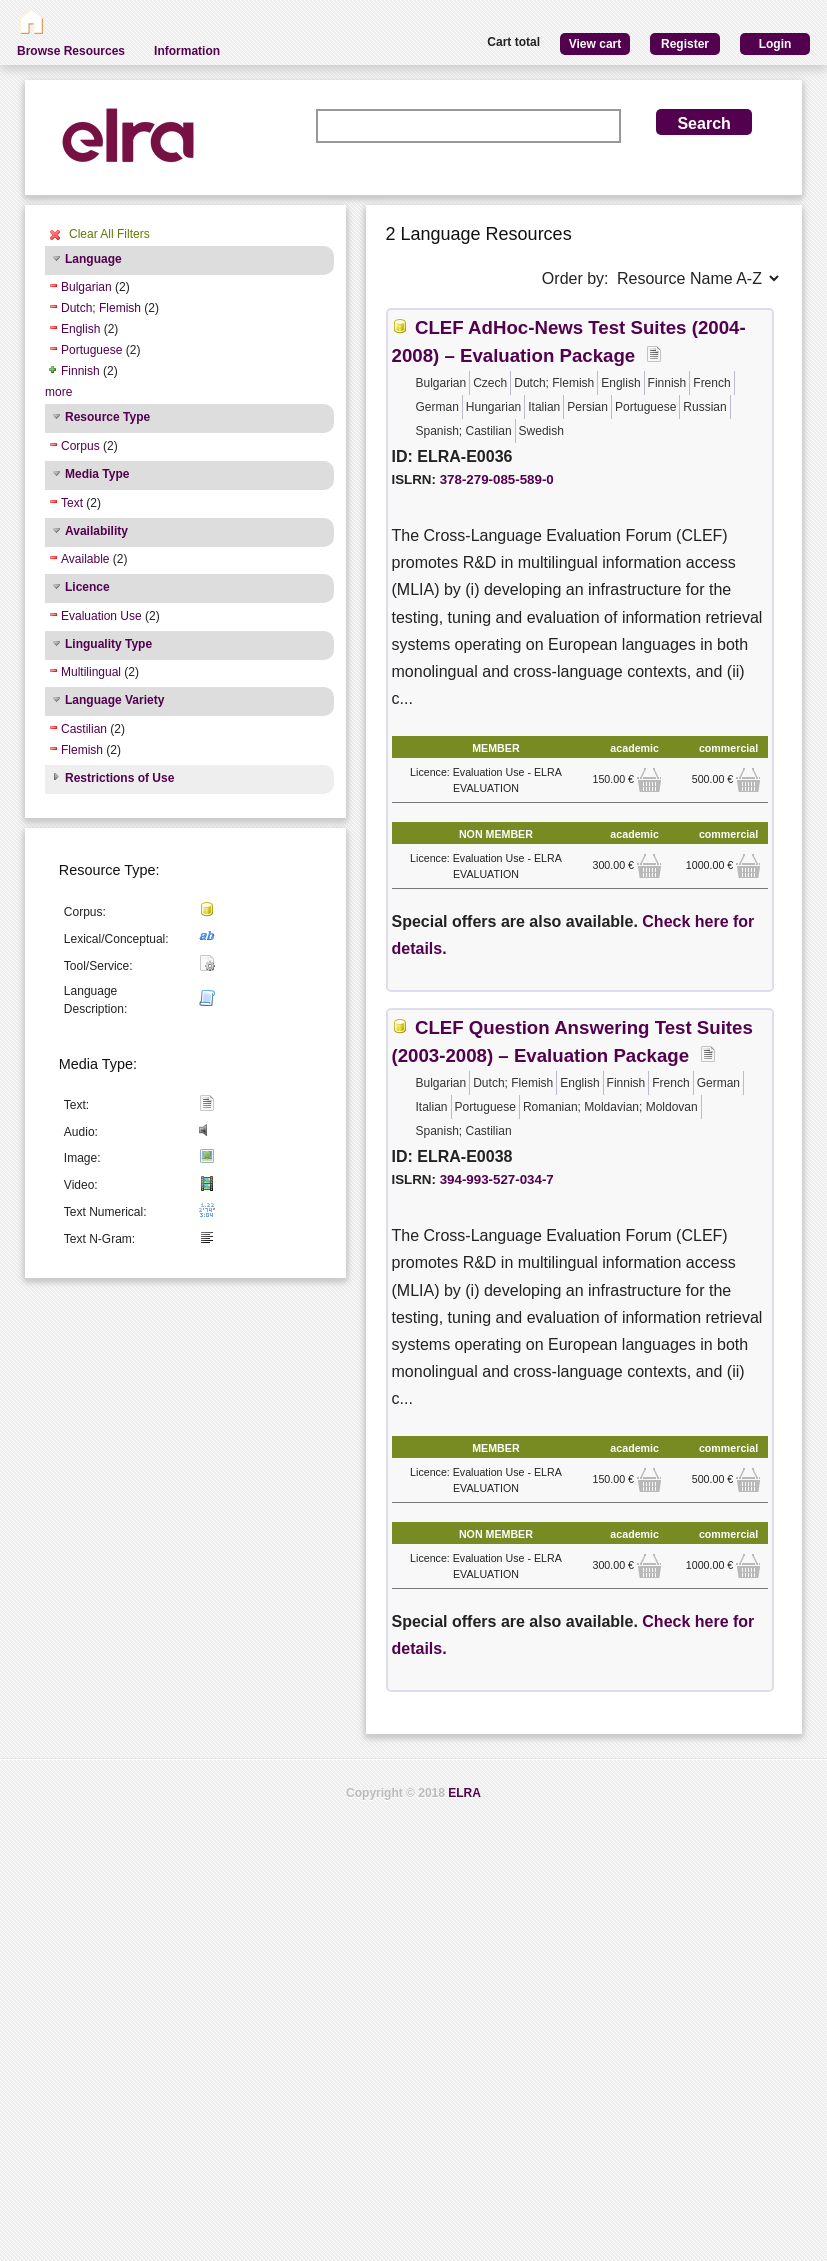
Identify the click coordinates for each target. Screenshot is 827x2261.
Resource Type (107, 417)
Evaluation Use (101, 616)
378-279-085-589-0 (497, 479)
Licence (87, 587)
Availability (96, 531)
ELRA (464, 1793)
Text (72, 503)
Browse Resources (71, 51)
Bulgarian (86, 287)
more (58, 392)
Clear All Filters (109, 234)
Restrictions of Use (119, 778)
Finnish (80, 371)
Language (93, 259)
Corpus (80, 446)
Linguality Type (108, 644)
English (80, 329)
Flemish (82, 750)
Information (187, 51)
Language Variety (114, 700)
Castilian (84, 729)
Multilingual (91, 672)
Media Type (97, 474)
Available (85, 559)
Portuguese (91, 350)
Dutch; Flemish (101, 308)
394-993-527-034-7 (497, 1179)
